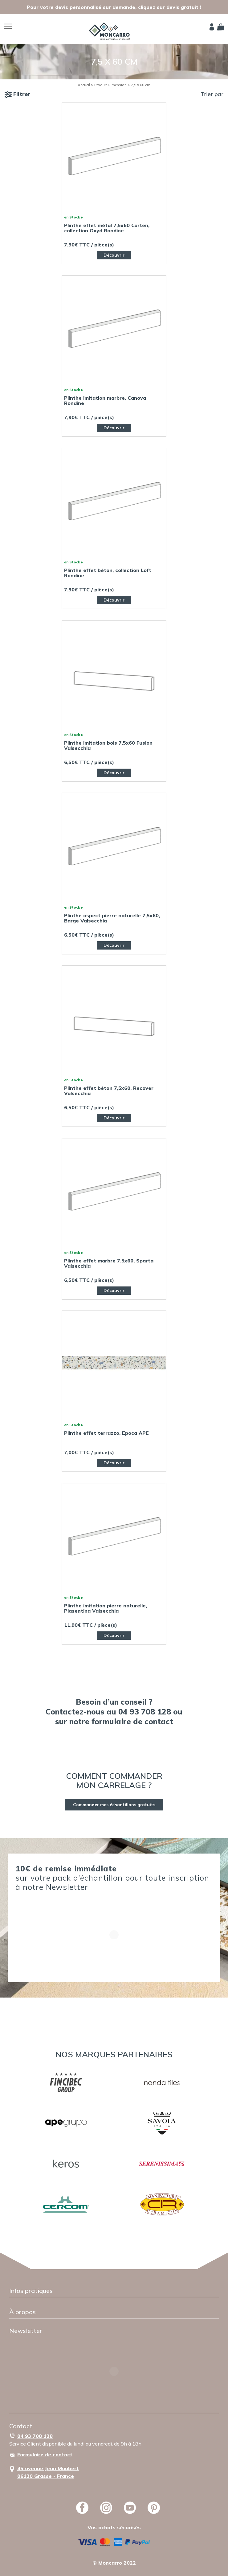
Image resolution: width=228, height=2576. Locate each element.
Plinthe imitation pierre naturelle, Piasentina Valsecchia (105, 1608)
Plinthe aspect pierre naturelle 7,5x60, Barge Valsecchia (112, 918)
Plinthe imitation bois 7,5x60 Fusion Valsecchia (108, 745)
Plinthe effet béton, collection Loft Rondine (107, 573)
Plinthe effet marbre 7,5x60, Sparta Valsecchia (108, 1263)
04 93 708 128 (35, 2436)
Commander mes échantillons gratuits (114, 1804)
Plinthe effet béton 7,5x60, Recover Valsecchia (108, 1091)
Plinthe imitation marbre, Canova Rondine (105, 400)
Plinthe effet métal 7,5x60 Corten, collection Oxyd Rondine (106, 228)
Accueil (84, 84)
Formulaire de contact (44, 2454)
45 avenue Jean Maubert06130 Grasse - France (48, 2472)
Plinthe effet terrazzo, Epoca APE (106, 1433)
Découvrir (114, 255)
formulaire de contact (132, 1721)
